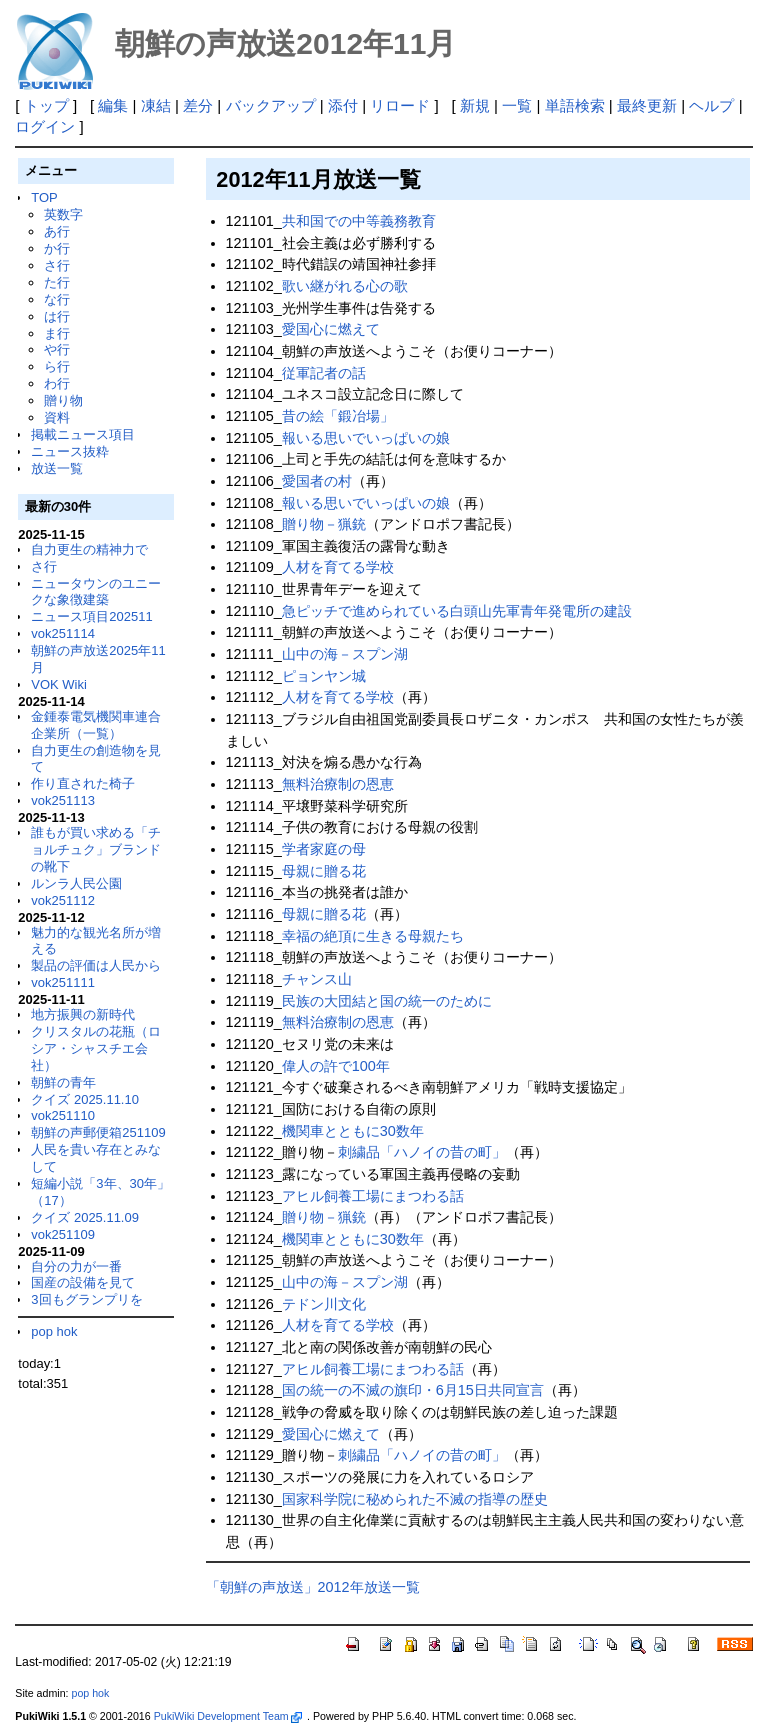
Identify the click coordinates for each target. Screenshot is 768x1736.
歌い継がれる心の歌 (345, 286)
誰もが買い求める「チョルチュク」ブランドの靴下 (96, 849)
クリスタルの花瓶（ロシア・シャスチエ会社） (96, 1048)
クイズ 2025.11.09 (85, 1217)
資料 (57, 417)
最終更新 (647, 105)
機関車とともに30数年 (353, 1131)
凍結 (156, 105)
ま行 (57, 333)
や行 (57, 349)
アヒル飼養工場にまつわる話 (373, 1196)
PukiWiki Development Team (228, 1716)
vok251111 (63, 982)
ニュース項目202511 (91, 616)
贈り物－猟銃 (324, 524)
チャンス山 (317, 979)
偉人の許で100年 (336, 1066)
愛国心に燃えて (331, 329)
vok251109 (63, 1234)
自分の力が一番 (76, 1266)
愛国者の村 (317, 481)
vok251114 (63, 633)
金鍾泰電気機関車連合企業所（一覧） (96, 725)
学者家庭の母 (324, 849)
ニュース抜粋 (70, 451)
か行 (57, 248)
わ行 (57, 383)
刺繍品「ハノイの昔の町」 (422, 1152)
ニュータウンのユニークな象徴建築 (96, 592)
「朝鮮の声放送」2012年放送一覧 (313, 1587)
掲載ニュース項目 (83, 434)
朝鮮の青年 (63, 1082)
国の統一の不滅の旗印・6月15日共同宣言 (413, 1390)
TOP (44, 197)
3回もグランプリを (86, 1299)
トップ (46, 105)
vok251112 (63, 900)
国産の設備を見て (83, 1282)
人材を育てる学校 (338, 567)
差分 (198, 105)
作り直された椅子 (83, 783)
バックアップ (271, 105)
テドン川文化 (324, 1304)
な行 (57, 299)
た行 (57, 282)
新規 (475, 105)
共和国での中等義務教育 (359, 221)
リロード (400, 105)
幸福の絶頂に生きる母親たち (373, 936)
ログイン (45, 126)
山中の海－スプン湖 (345, 654)
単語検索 (575, 105)
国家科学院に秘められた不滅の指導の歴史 (415, 1499)
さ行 (57, 265)
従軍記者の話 (324, 373)
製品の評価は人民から (96, 965)
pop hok (54, 1331)
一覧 (517, 105)
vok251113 (63, 800)
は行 (57, 316)
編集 (113, 105)
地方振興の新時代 (83, 1014)
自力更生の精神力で (89, 549)
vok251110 (63, 1115)
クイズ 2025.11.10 (85, 1099)
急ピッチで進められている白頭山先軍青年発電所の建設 (457, 611)
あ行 (57, 231)
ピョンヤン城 (324, 676)
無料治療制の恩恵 (338, 784)
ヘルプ (711, 105)
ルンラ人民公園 (76, 883)
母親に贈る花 (324, 871)
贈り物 (63, 400)
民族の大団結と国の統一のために (387, 1001)
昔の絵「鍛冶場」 (338, 416)
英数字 (63, 214)
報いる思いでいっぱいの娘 (366, 438)
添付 (343, 105)
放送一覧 (57, 468)
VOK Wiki (59, 684)
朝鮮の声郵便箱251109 (98, 1132)
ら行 (57, 366)
